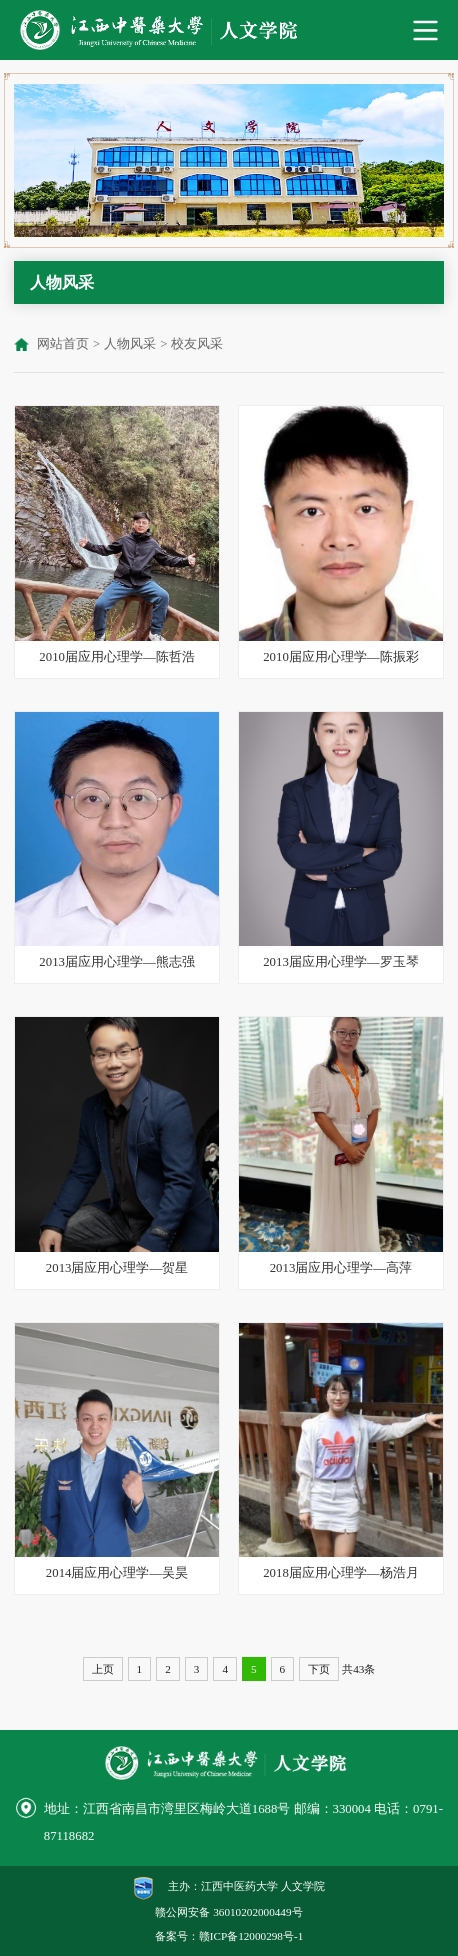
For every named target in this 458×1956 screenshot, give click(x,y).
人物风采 (130, 344)
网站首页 (63, 344)
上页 (103, 1669)
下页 (319, 1669)
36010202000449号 (257, 1912)
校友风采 (197, 344)
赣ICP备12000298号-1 (251, 1936)
